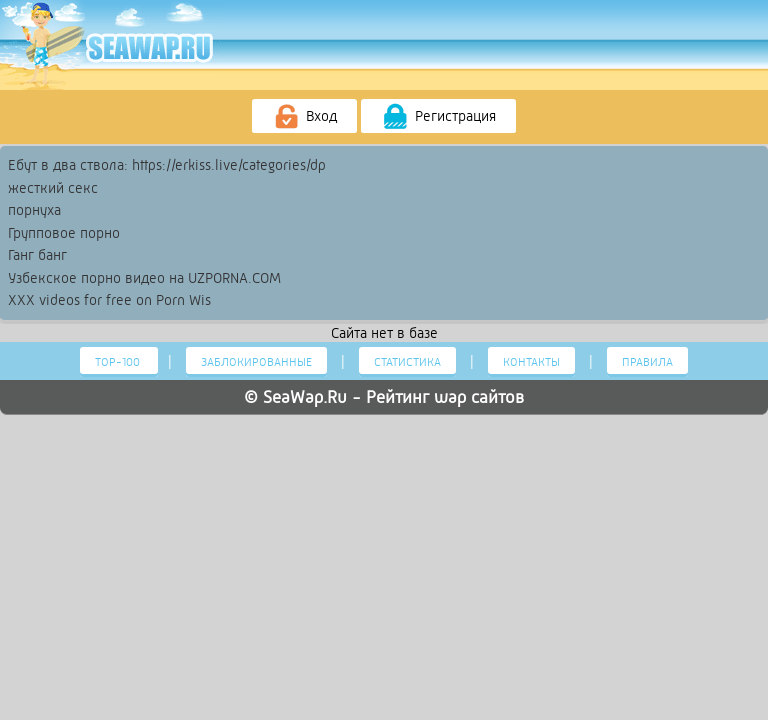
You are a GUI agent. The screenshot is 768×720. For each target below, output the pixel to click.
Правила (647, 362)
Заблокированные (256, 362)
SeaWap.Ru (305, 397)
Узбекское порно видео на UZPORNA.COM (144, 278)
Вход (304, 117)
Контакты (531, 362)
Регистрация (438, 117)
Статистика (407, 362)
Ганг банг (37, 255)
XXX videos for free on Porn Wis (109, 300)
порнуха (34, 210)
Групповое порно (64, 233)
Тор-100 (119, 362)
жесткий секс (53, 188)
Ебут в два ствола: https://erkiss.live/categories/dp (167, 165)
